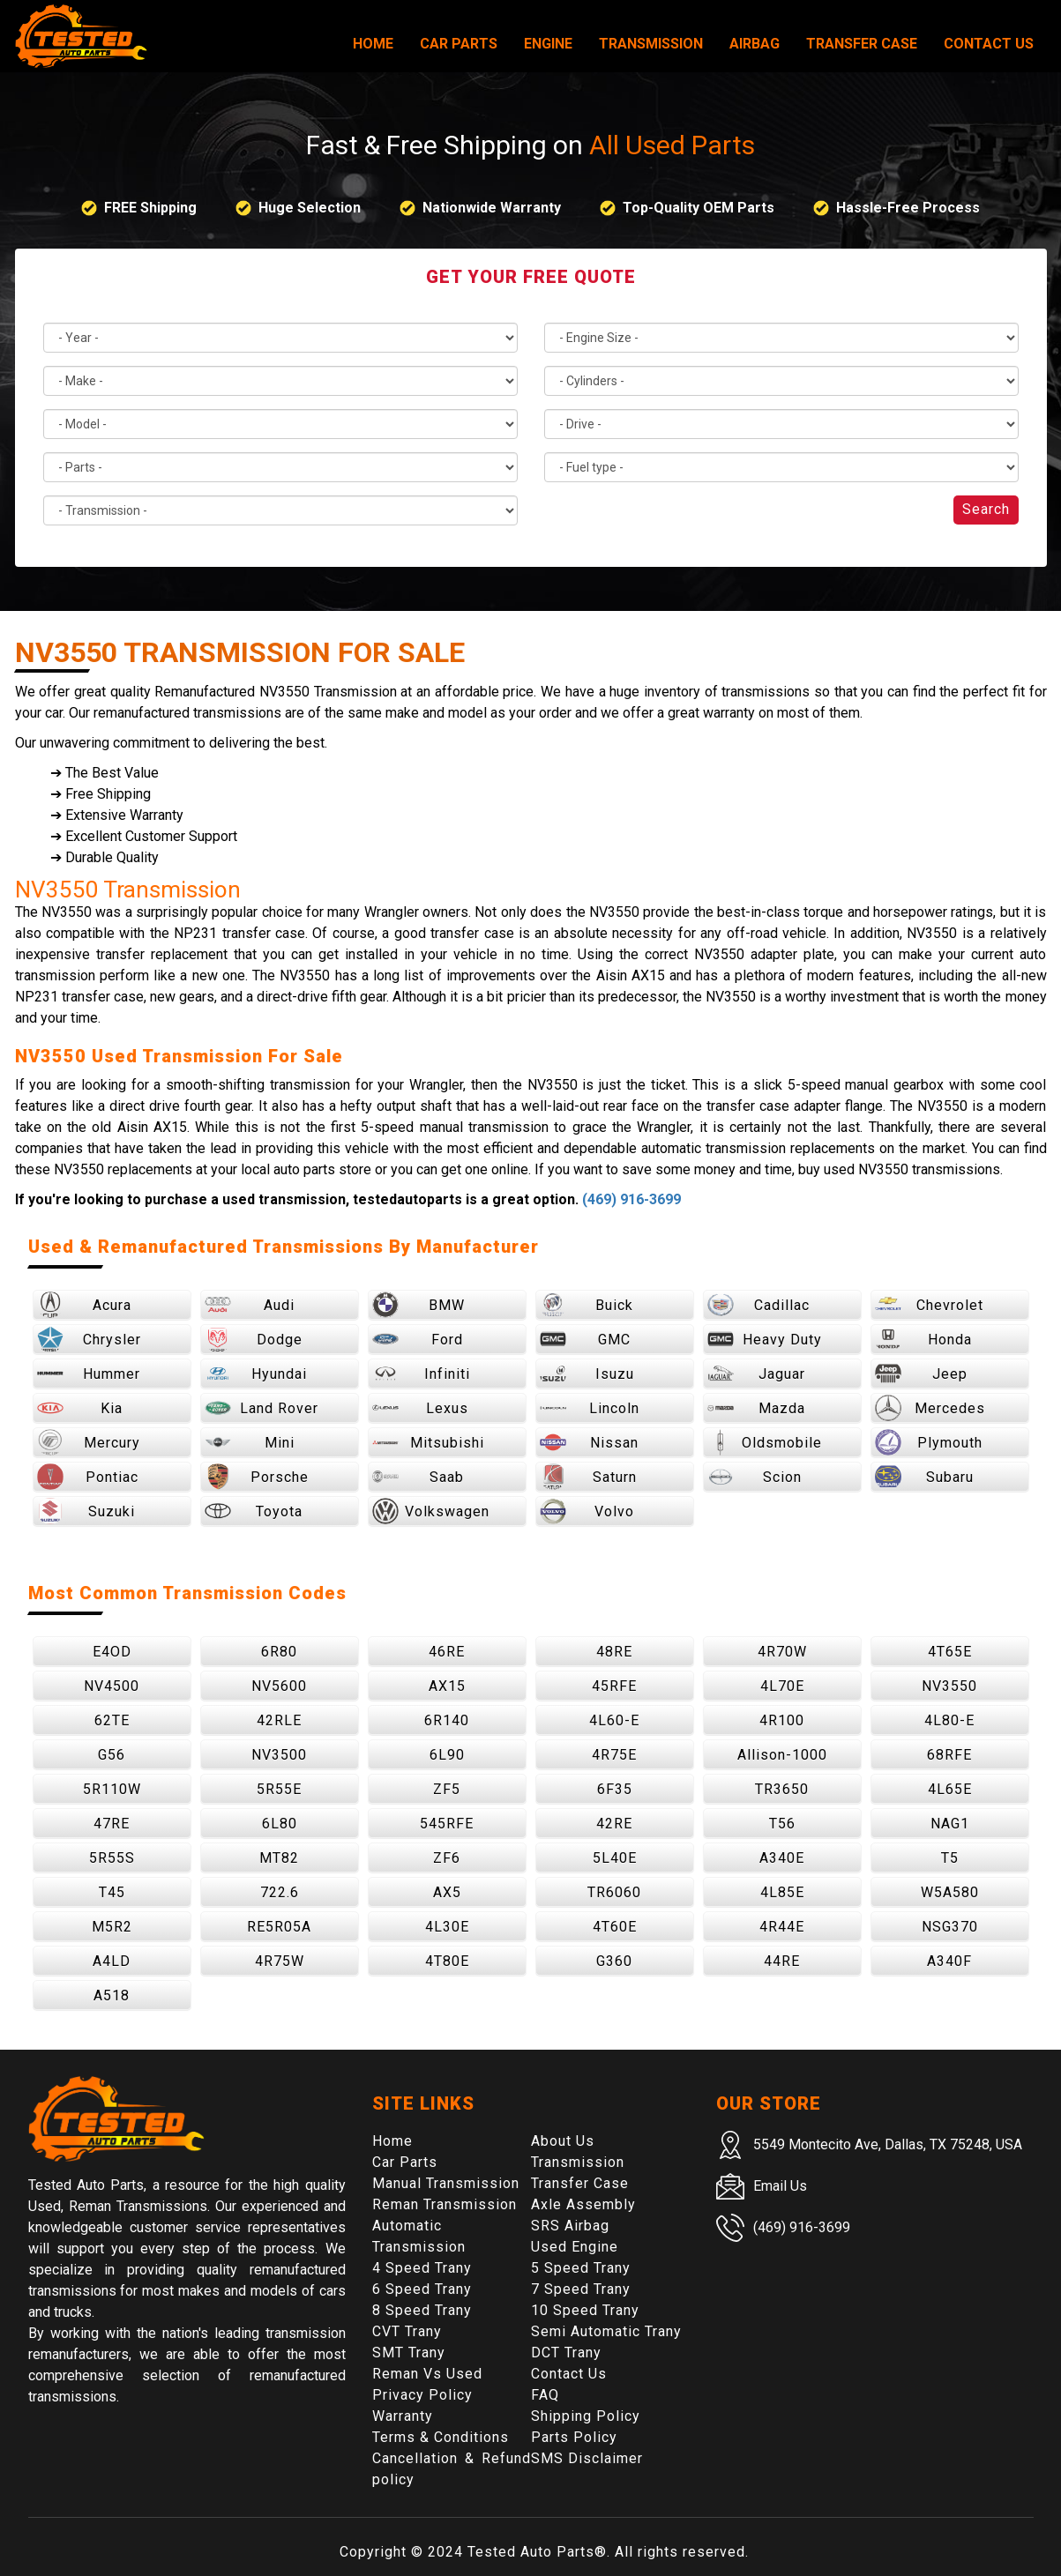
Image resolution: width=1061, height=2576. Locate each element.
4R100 (781, 1720)
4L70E (782, 1686)
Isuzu (587, 1373)
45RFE (614, 1686)
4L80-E (949, 1720)
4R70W (782, 1651)
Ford (417, 1339)
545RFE (447, 1823)
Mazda (756, 1408)
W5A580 (950, 1892)
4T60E (615, 1926)
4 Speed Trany (422, 2268)
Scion (754, 1476)
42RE (614, 1823)
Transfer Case (861, 43)
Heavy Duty (764, 1339)
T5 (950, 1858)
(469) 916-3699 (631, 1199)
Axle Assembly (583, 2204)
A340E (781, 1858)
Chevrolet (929, 1305)
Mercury (88, 1442)
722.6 (279, 1892)
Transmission (651, 43)
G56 (111, 1754)
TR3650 (782, 1789)
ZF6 (446, 1858)
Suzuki (86, 1511)
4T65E (950, 1651)
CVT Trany (407, 2331)
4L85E (782, 1892)
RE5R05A (279, 1926)
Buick (587, 1305)
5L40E (615, 1858)
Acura (84, 1305)
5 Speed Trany (581, 2268)
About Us (562, 2141)
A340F (949, 1961)
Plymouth (929, 1442)
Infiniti (421, 1373)
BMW (419, 1305)
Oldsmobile (765, 1442)
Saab (418, 1476)
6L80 (279, 1823)
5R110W (112, 1789)
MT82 (279, 1858)
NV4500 (111, 1686)
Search (986, 509)
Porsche (257, 1476)
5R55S (112, 1858)
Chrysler (89, 1339)
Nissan (589, 1442)
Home (373, 43)
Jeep (921, 1373)
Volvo (587, 1511)
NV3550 (949, 1686)
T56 (782, 1823)
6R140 (446, 1720)
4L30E (447, 1926)
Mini (250, 1442)
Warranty (402, 2416)
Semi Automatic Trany (606, 2331)
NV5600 (279, 1686)
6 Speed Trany (422, 2289)
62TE (112, 1720)
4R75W (279, 1961)
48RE (614, 1651)
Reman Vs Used (427, 2373)
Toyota (254, 1511)
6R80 (279, 1651)
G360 (614, 1961)
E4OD (112, 1651)
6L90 (447, 1754)
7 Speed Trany (581, 2289)
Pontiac (87, 1476)
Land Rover (262, 1408)
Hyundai (256, 1373)
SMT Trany (408, 2352)
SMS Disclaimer (587, 2458)
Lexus (420, 1408)
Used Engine (574, 2246)
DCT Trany (566, 2352)
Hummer (89, 1373)
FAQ (545, 2394)
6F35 (614, 1789)
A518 (111, 1995)
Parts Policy (574, 2437)
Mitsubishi (428, 1442)
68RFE (949, 1754)
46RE (447, 1651)
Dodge (254, 1339)
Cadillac (759, 1305)
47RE (111, 1823)
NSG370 (950, 1926)
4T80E (447, 1961)
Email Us (780, 2186)
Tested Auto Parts (530, 2551)
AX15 (447, 1686)
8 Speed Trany (422, 2310)
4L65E (950, 1789)
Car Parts (458, 43)
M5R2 (112, 1926)
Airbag (754, 43)
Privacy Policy (422, 2394)
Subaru (924, 1476)
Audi (250, 1305)
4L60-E (614, 1720)
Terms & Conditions (440, 2437)
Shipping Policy (585, 2416)
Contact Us (989, 43)
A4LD (112, 1961)
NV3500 (279, 1754)
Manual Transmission (445, 2183)
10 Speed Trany (585, 2310)
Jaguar (756, 1373)
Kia (80, 1408)
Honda (923, 1339)
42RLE (279, 1720)
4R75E (614, 1754)
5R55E (279, 1789)
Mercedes (930, 1408)
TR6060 (614, 1892)
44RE (782, 1961)
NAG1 (949, 1823)
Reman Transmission (444, 2204)
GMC (585, 1339)
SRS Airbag (570, 2225)
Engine (548, 43)
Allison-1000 (782, 1754)
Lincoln (590, 1408)
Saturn (588, 1476)
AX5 (447, 1892)
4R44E (781, 1926)
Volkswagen (430, 1511)
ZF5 (446, 1789)
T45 (112, 1892)
